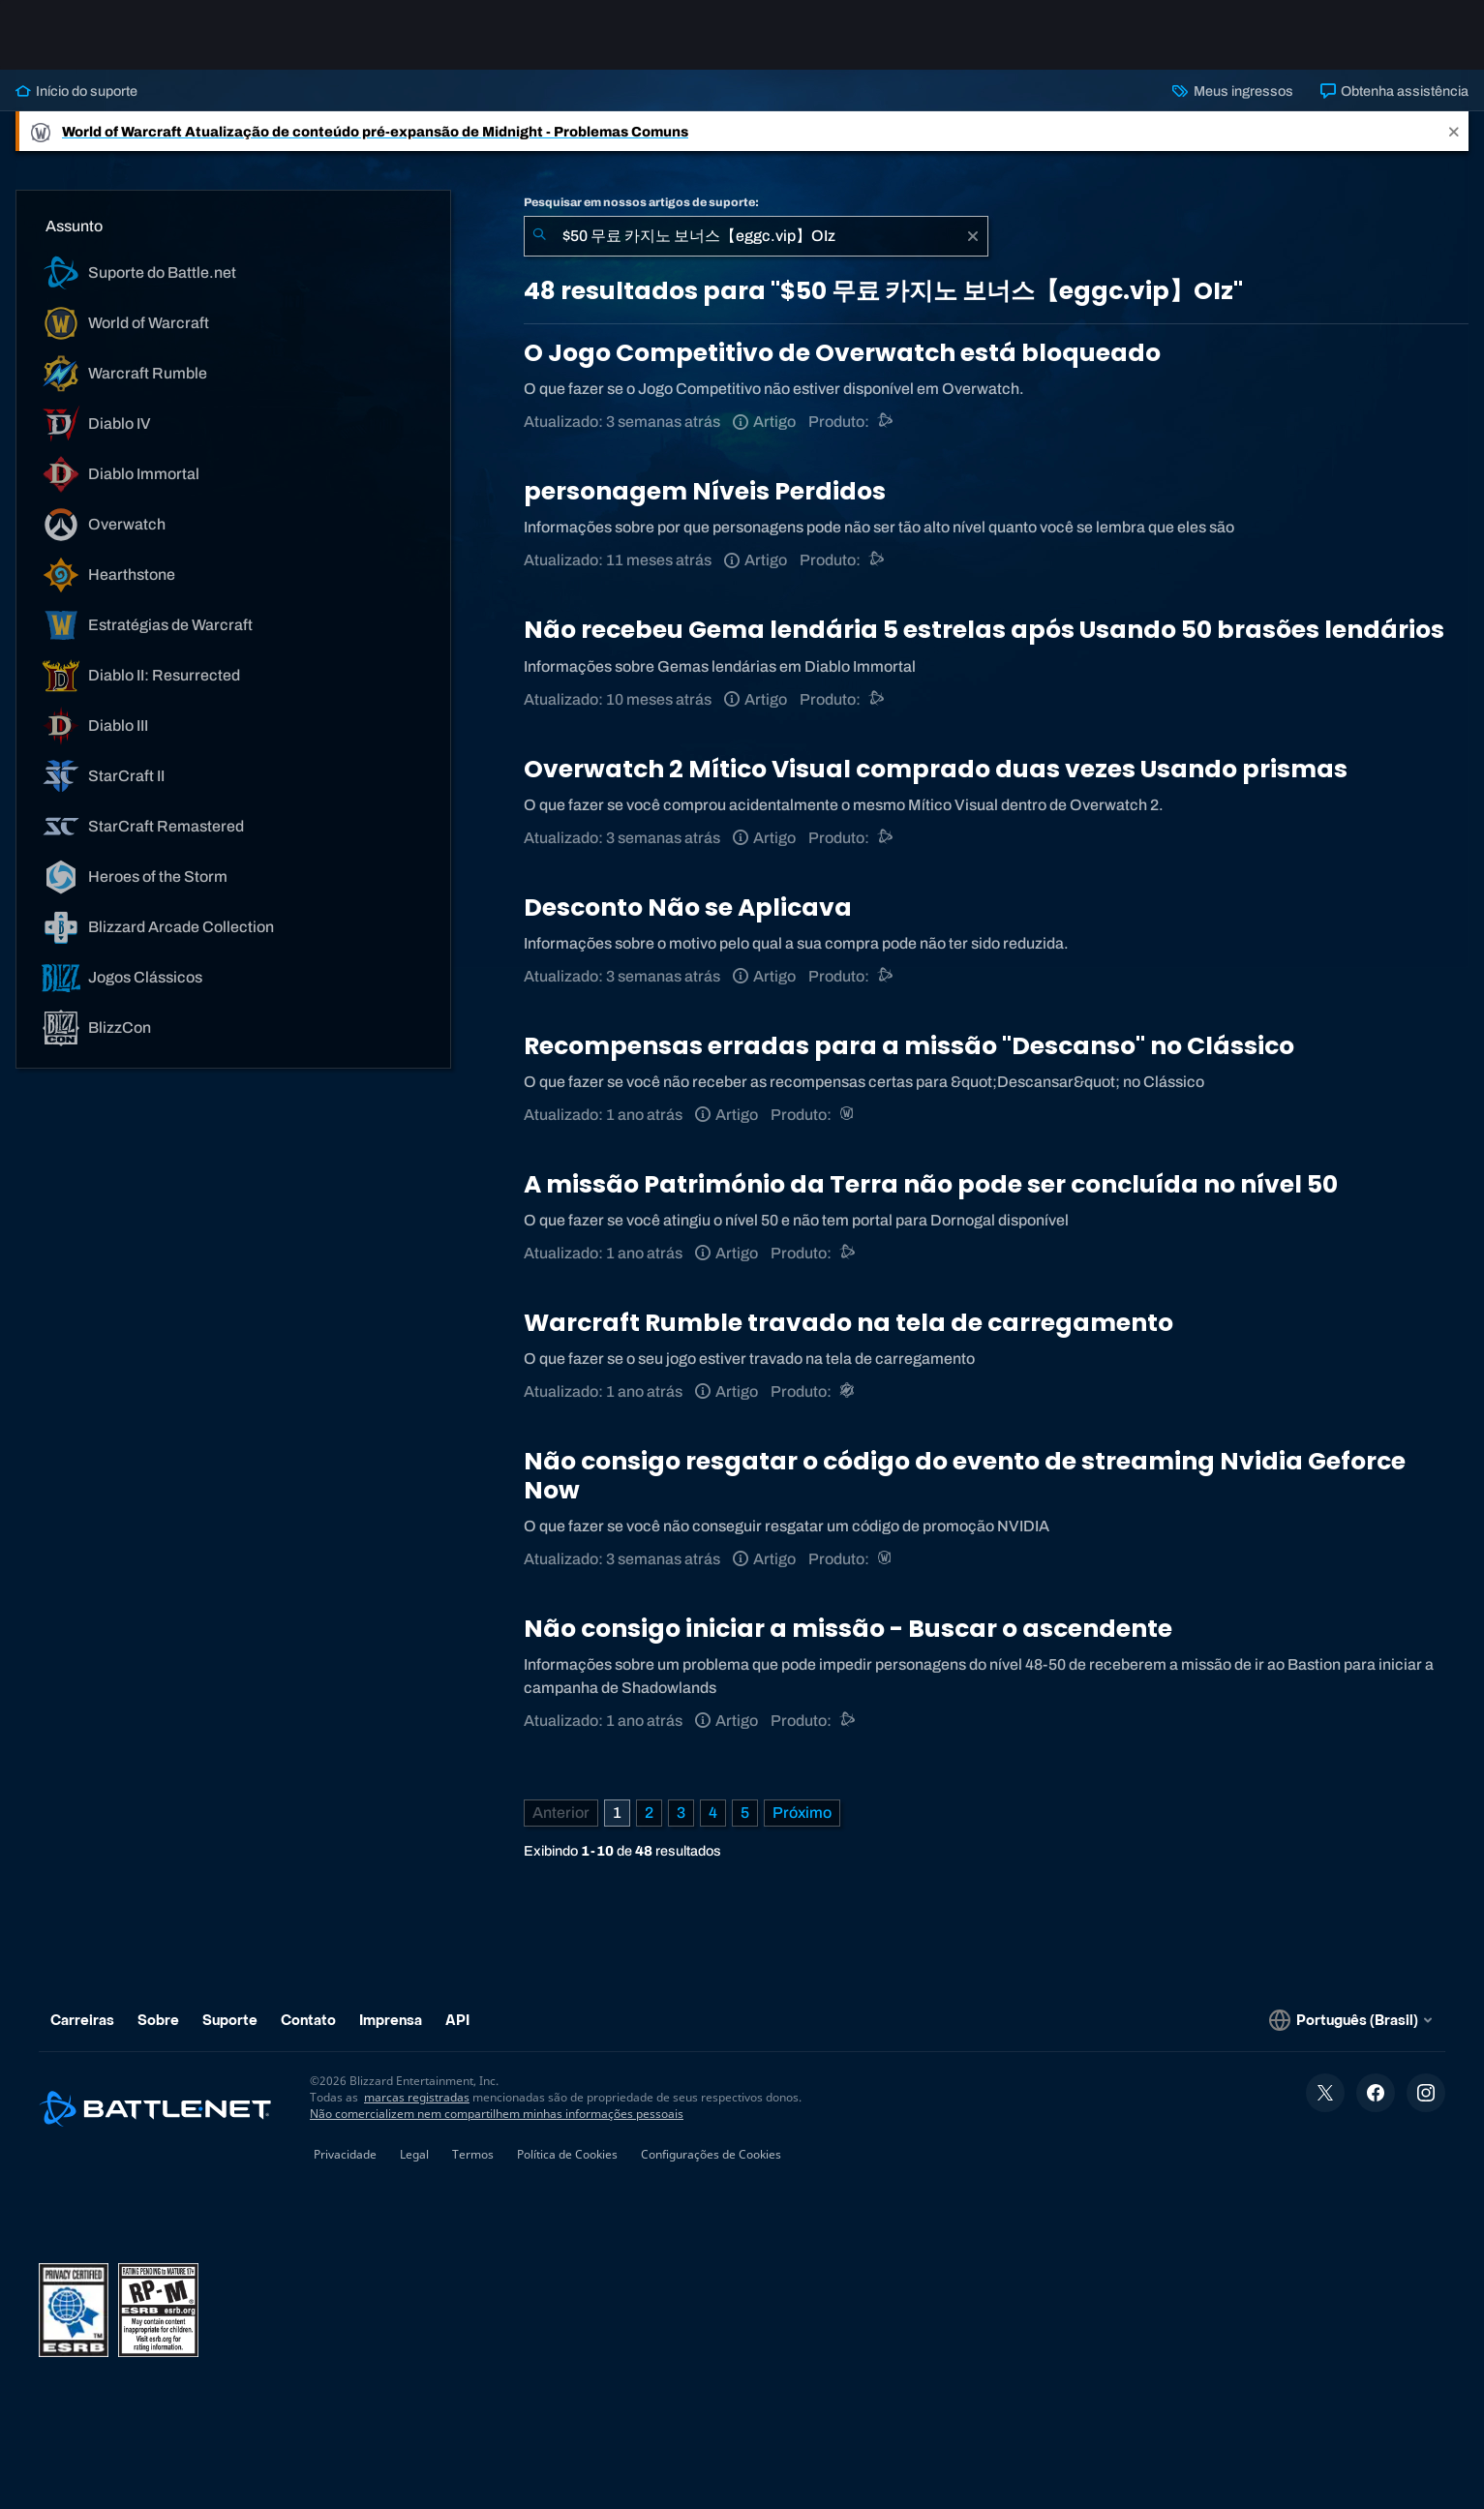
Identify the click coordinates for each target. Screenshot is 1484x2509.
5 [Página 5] (745, 1812)
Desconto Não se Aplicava (688, 907)
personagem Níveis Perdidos (705, 491)
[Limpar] (972, 236)
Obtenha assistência (1394, 91)
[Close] (1454, 131)
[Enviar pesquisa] (539, 236)
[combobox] (756, 236)
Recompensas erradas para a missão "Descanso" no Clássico (909, 1046)
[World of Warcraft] (848, 1114)
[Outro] (886, 421)
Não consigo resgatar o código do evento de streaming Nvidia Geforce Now (965, 1475)
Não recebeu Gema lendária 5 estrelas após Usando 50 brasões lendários (984, 630)
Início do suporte (76, 91)
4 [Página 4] (713, 1812)
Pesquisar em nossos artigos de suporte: (641, 202)
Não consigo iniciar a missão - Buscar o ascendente (848, 1629)
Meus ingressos (1232, 91)
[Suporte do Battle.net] (877, 560)
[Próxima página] (802, 1813)
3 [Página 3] (681, 1812)
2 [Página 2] (649, 1812)
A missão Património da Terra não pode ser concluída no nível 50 (931, 1184)
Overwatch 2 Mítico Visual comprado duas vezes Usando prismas (936, 769)
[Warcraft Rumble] (848, 1391)
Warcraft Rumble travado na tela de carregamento (848, 1323)
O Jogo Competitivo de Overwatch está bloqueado (842, 353)
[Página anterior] (561, 1813)
